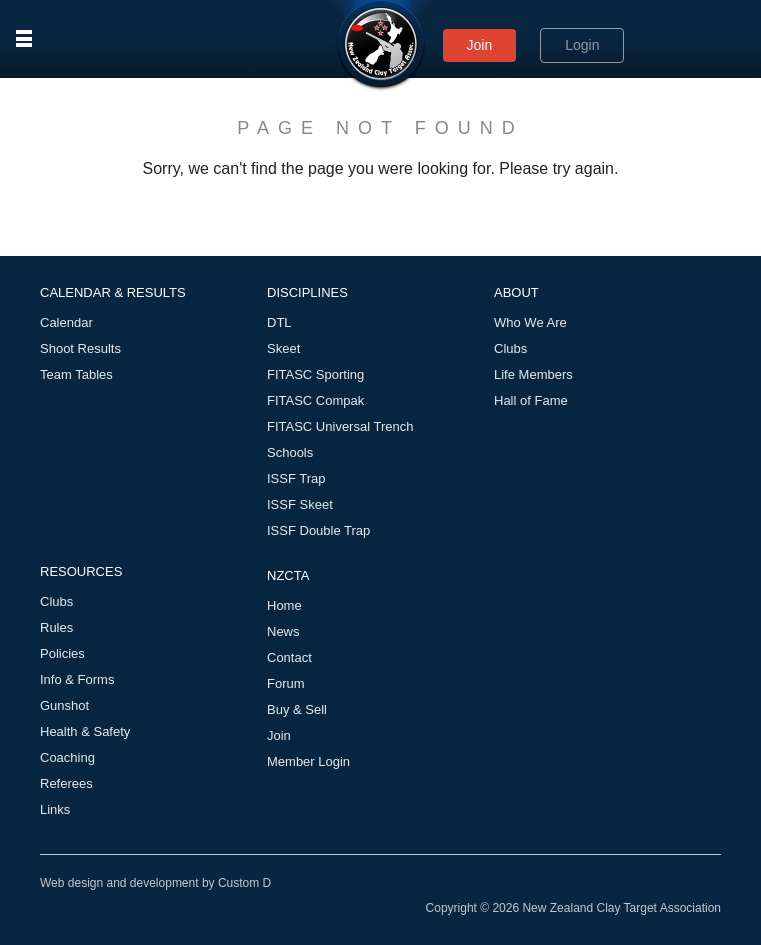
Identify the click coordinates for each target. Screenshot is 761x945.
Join (480, 45)
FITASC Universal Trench (340, 426)
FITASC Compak (315, 400)
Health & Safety (85, 731)
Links (55, 809)
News (283, 631)
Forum (286, 683)
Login (582, 45)
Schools (290, 452)
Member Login (308, 761)
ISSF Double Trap (318, 530)
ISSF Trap (296, 478)
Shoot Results (80, 348)
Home (284, 605)
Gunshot (64, 705)
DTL (279, 322)
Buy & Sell (297, 709)
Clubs (510, 348)
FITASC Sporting (315, 374)
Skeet (283, 348)
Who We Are (530, 322)
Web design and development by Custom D (155, 883)
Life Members (533, 374)
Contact (289, 657)
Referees (66, 783)
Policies (62, 653)
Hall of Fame (531, 400)
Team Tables (76, 374)
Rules (56, 627)
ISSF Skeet (300, 504)
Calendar (66, 322)
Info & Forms (77, 679)
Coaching (67, 757)
